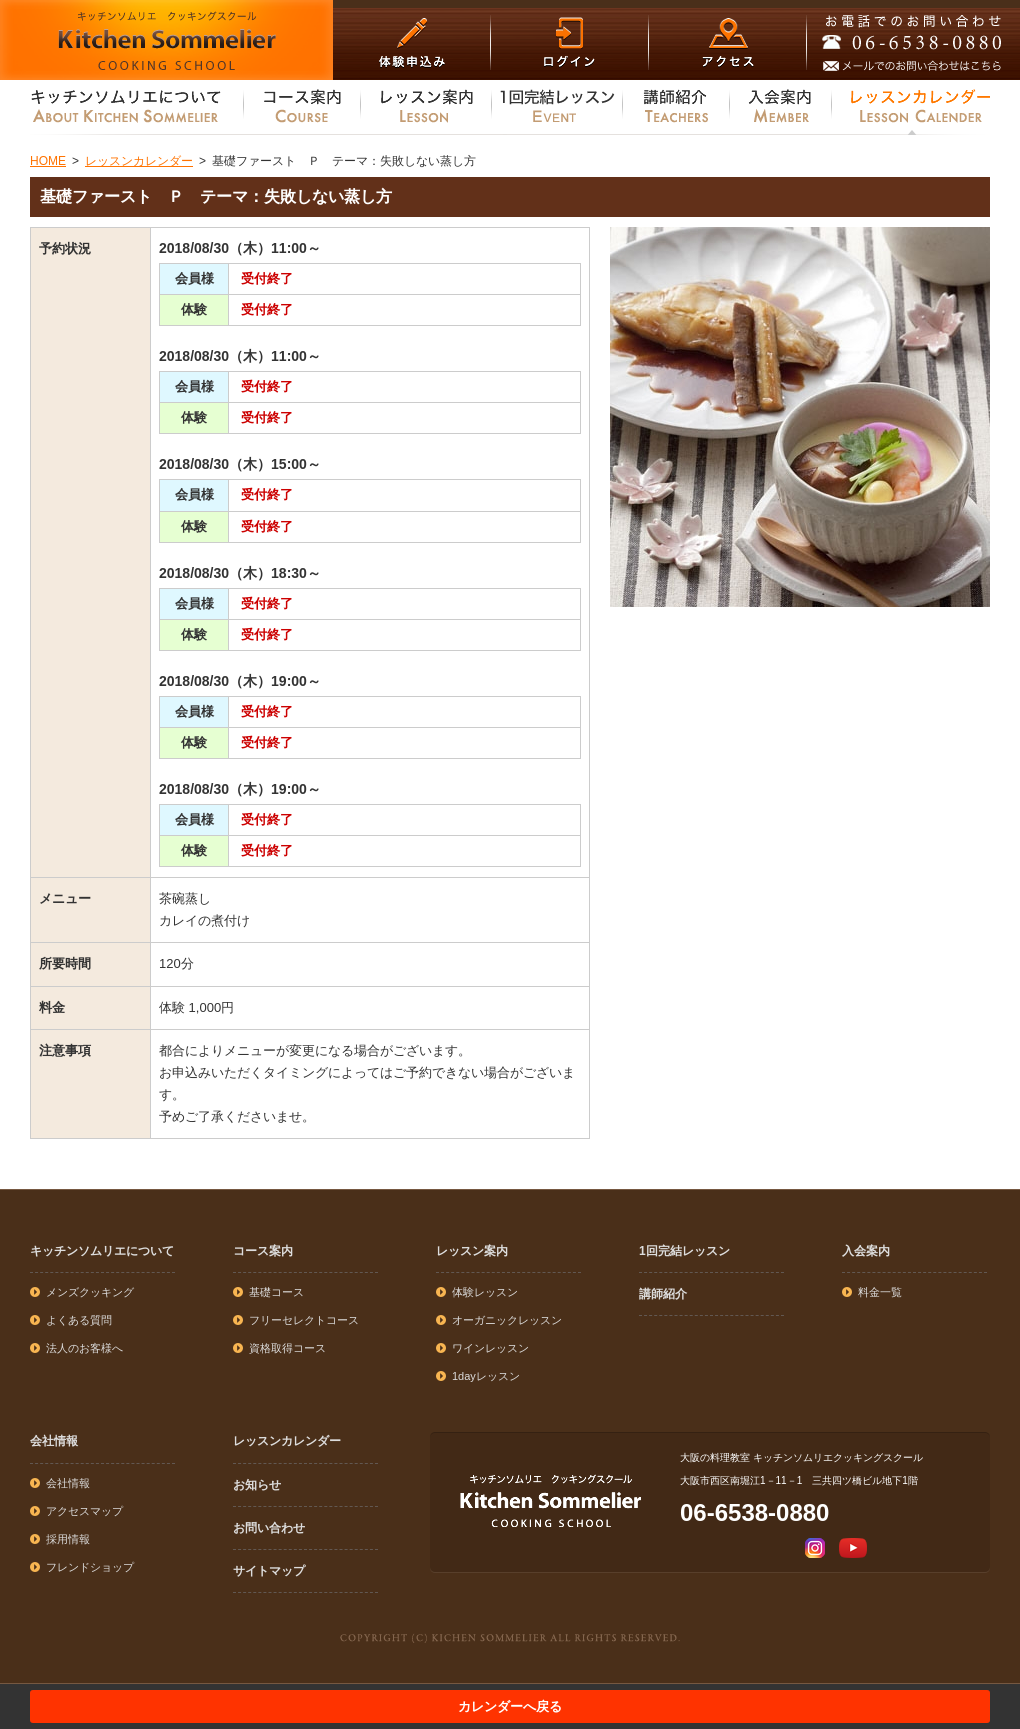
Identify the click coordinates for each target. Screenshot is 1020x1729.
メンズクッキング (90, 1292)
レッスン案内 (472, 1251)
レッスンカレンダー (287, 1441)
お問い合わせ (269, 1528)
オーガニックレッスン (507, 1320)
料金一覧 (880, 1292)
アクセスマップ (84, 1511)
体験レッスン (485, 1292)
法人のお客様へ (84, 1348)
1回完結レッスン (684, 1251)
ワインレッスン (490, 1348)
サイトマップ (269, 1571)
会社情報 (54, 1441)
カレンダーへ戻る (510, 1706)
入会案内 (866, 1251)
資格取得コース (287, 1348)
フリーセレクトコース (304, 1320)
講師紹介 (663, 1294)
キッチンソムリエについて (102, 1251)
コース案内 (263, 1251)
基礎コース (276, 1292)
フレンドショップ (90, 1567)
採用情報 (68, 1539)
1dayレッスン (486, 1376)
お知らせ (257, 1485)
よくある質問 (79, 1320)
